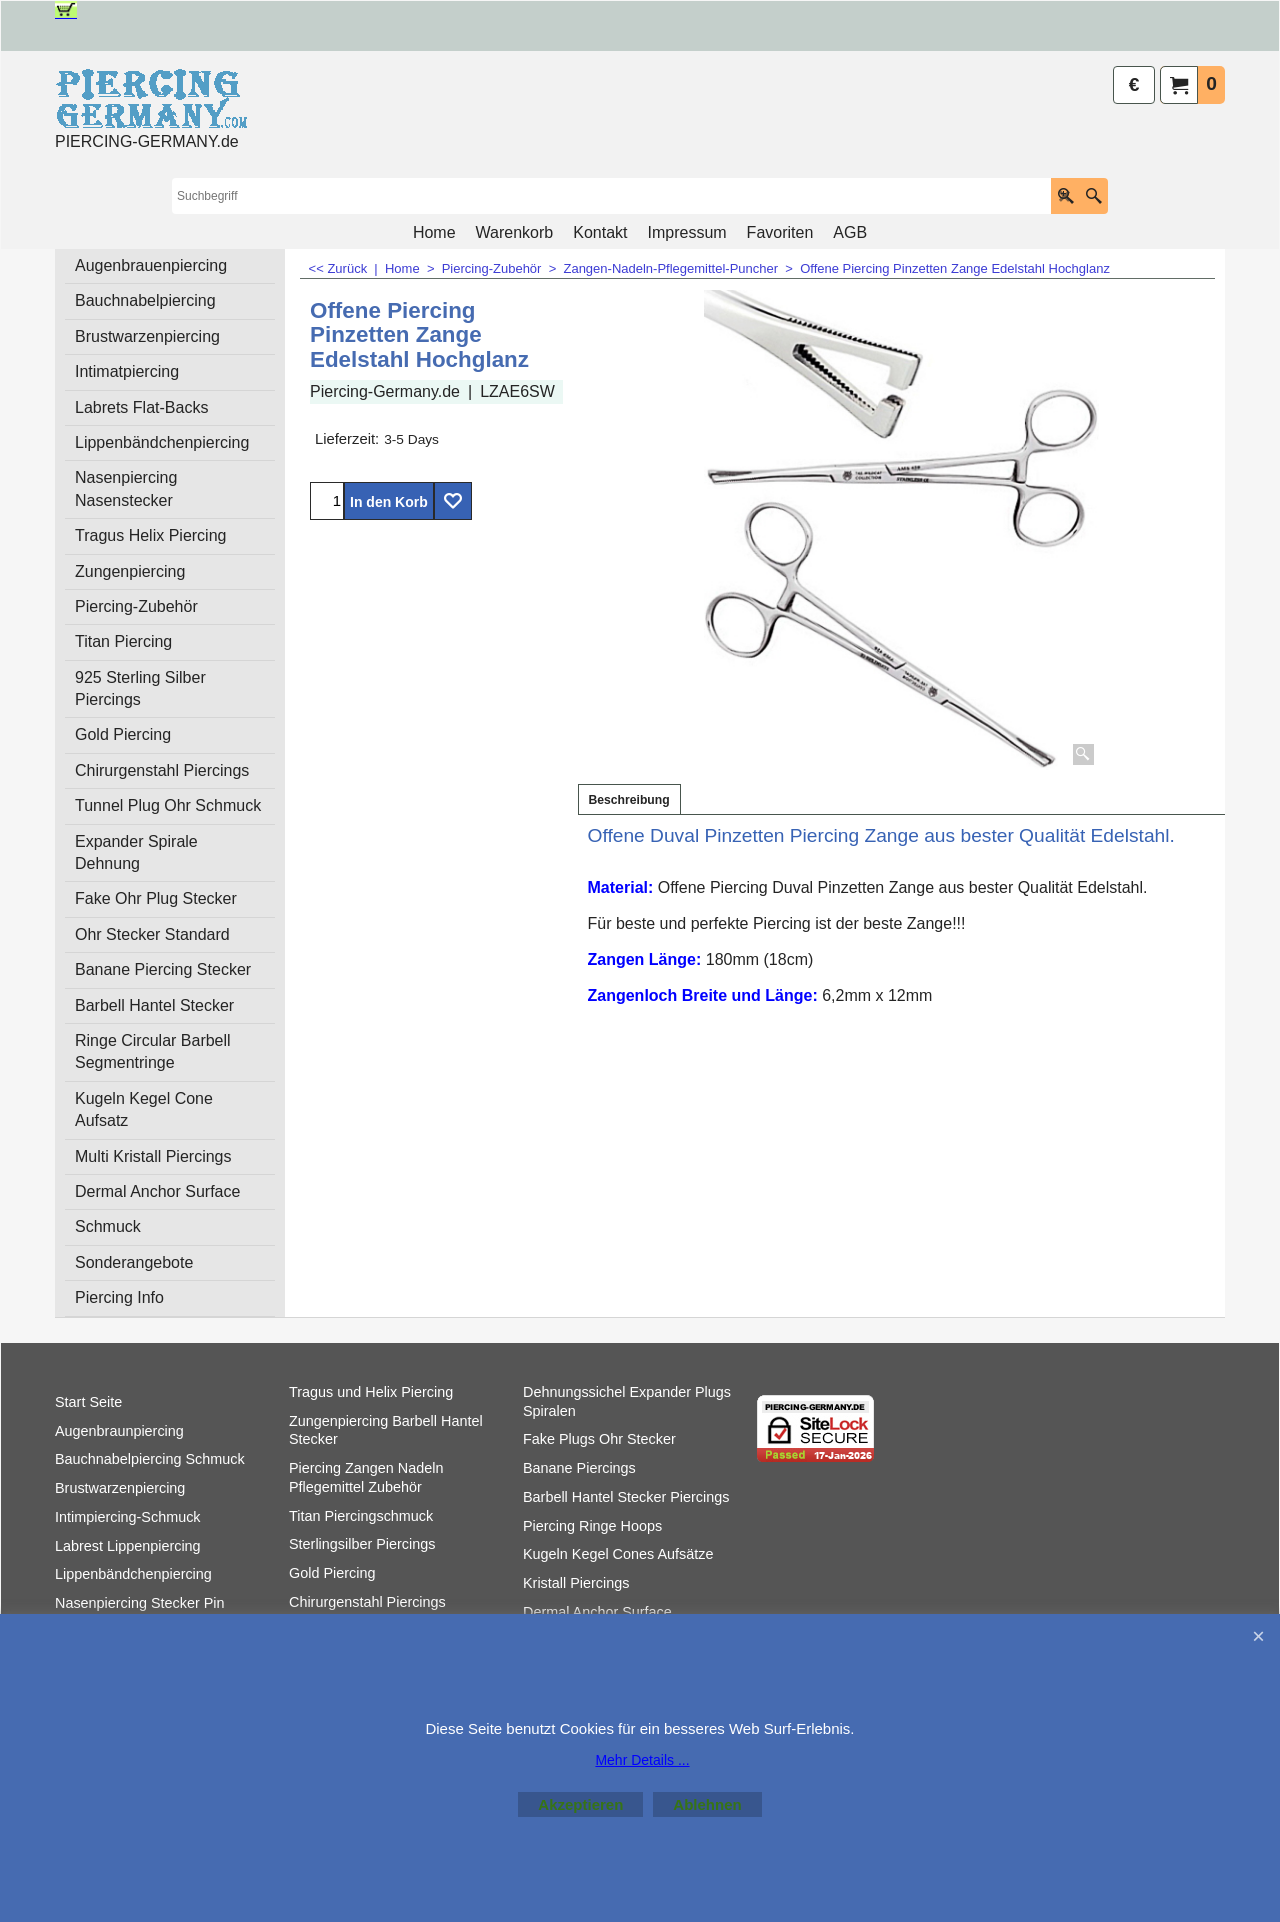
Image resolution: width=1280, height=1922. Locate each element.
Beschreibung (629, 800)
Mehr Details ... (642, 1760)
